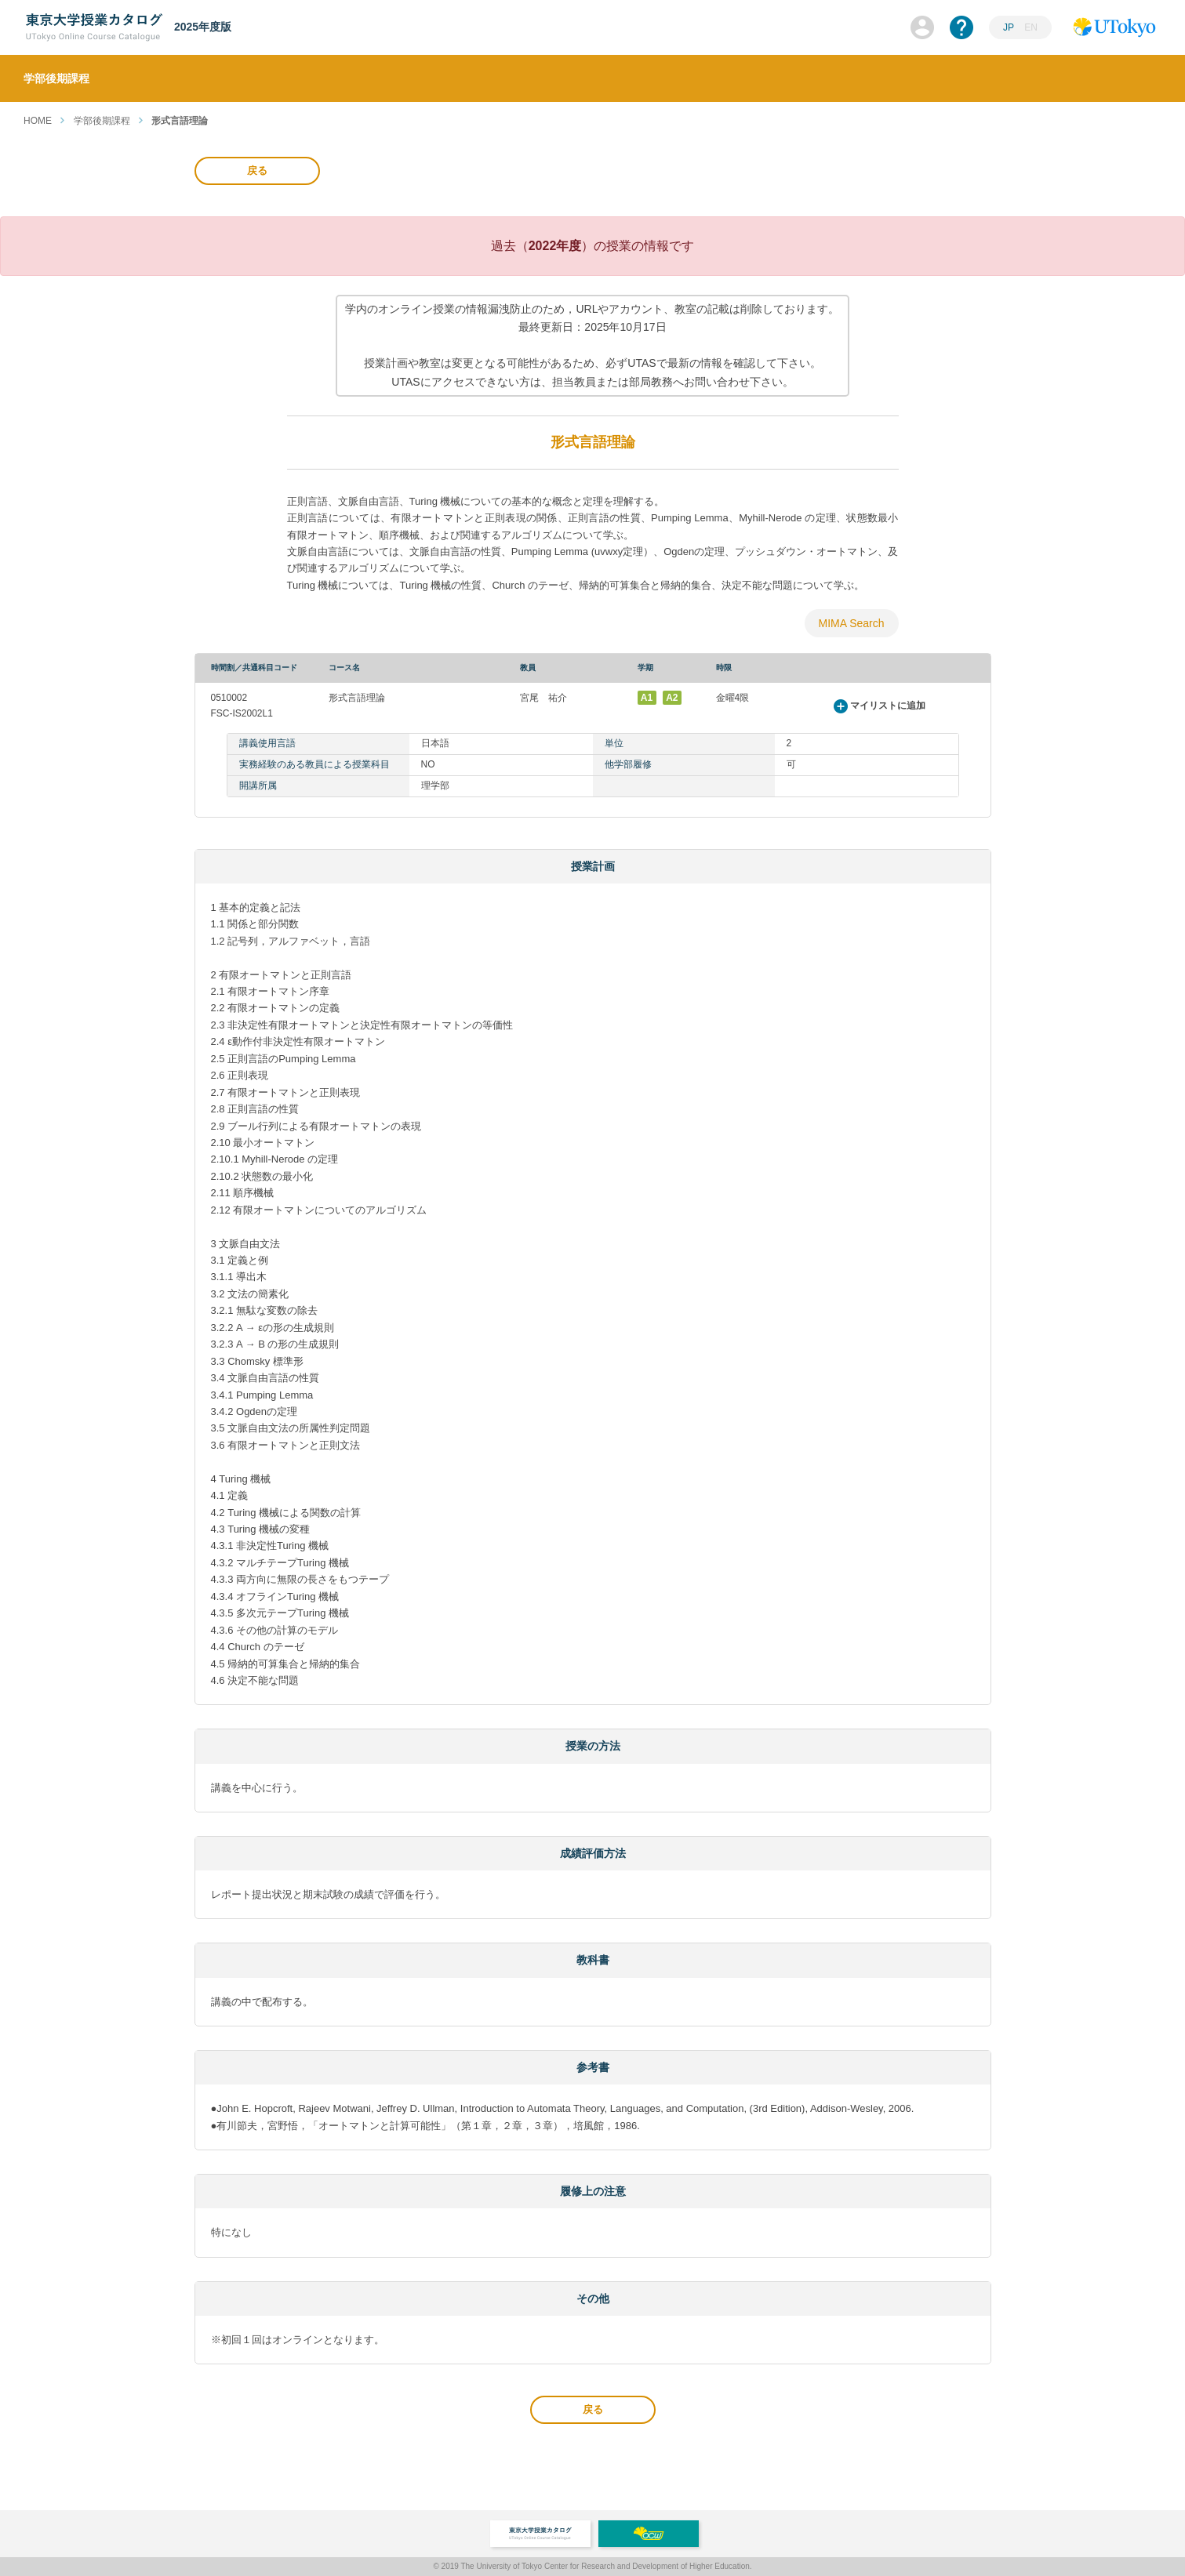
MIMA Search (851, 623)
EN (1031, 27)
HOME (38, 120)
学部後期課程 (102, 120)
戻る (257, 170)
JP (1008, 27)
